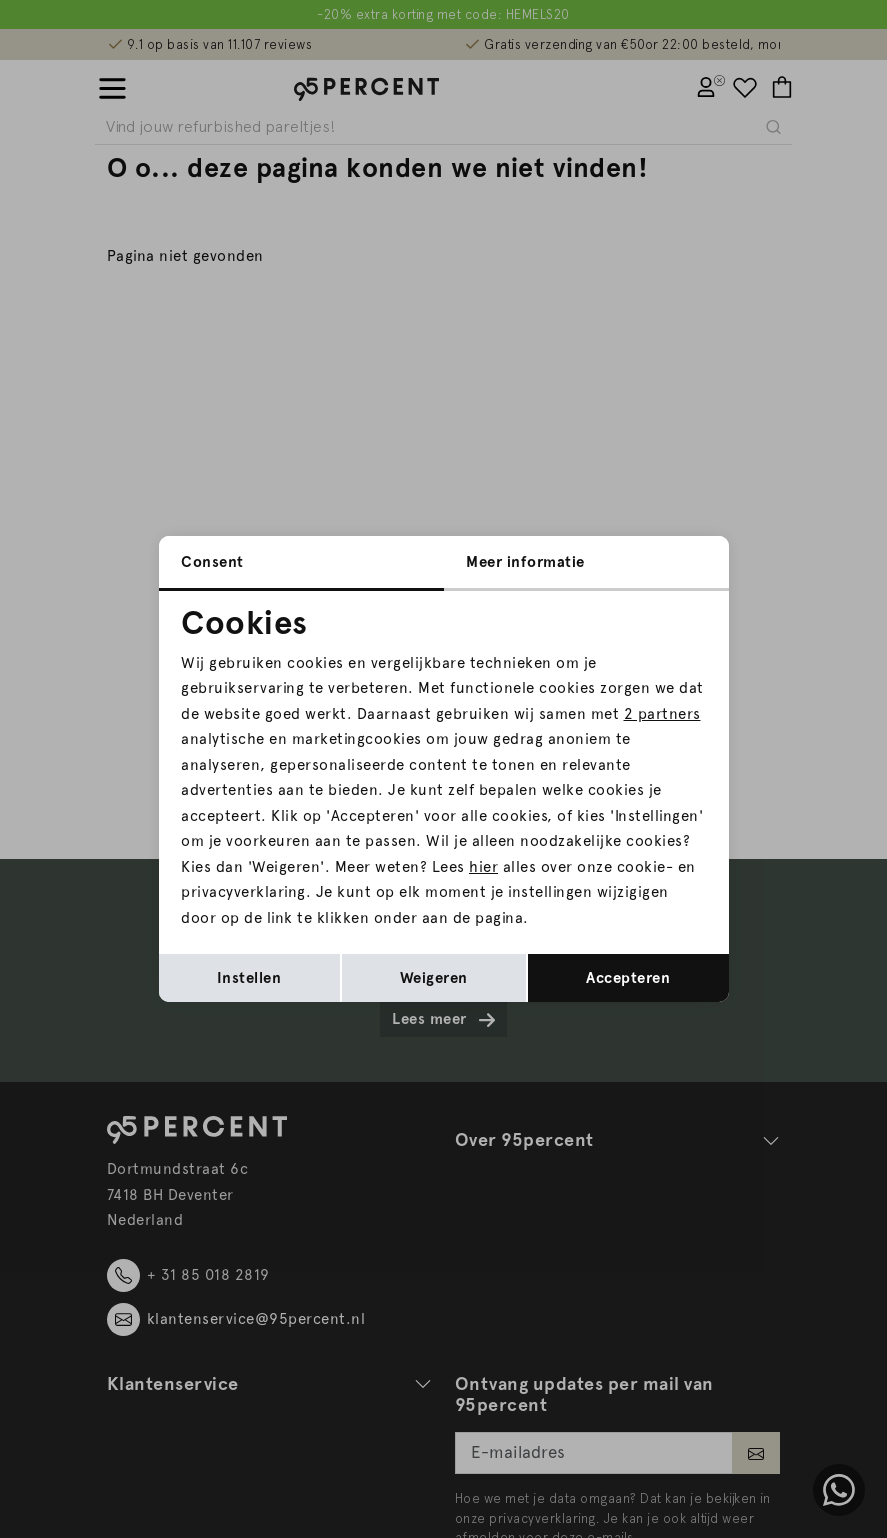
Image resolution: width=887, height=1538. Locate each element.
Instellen (249, 978)
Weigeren (434, 978)
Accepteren (628, 978)
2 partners (662, 714)
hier (483, 867)
